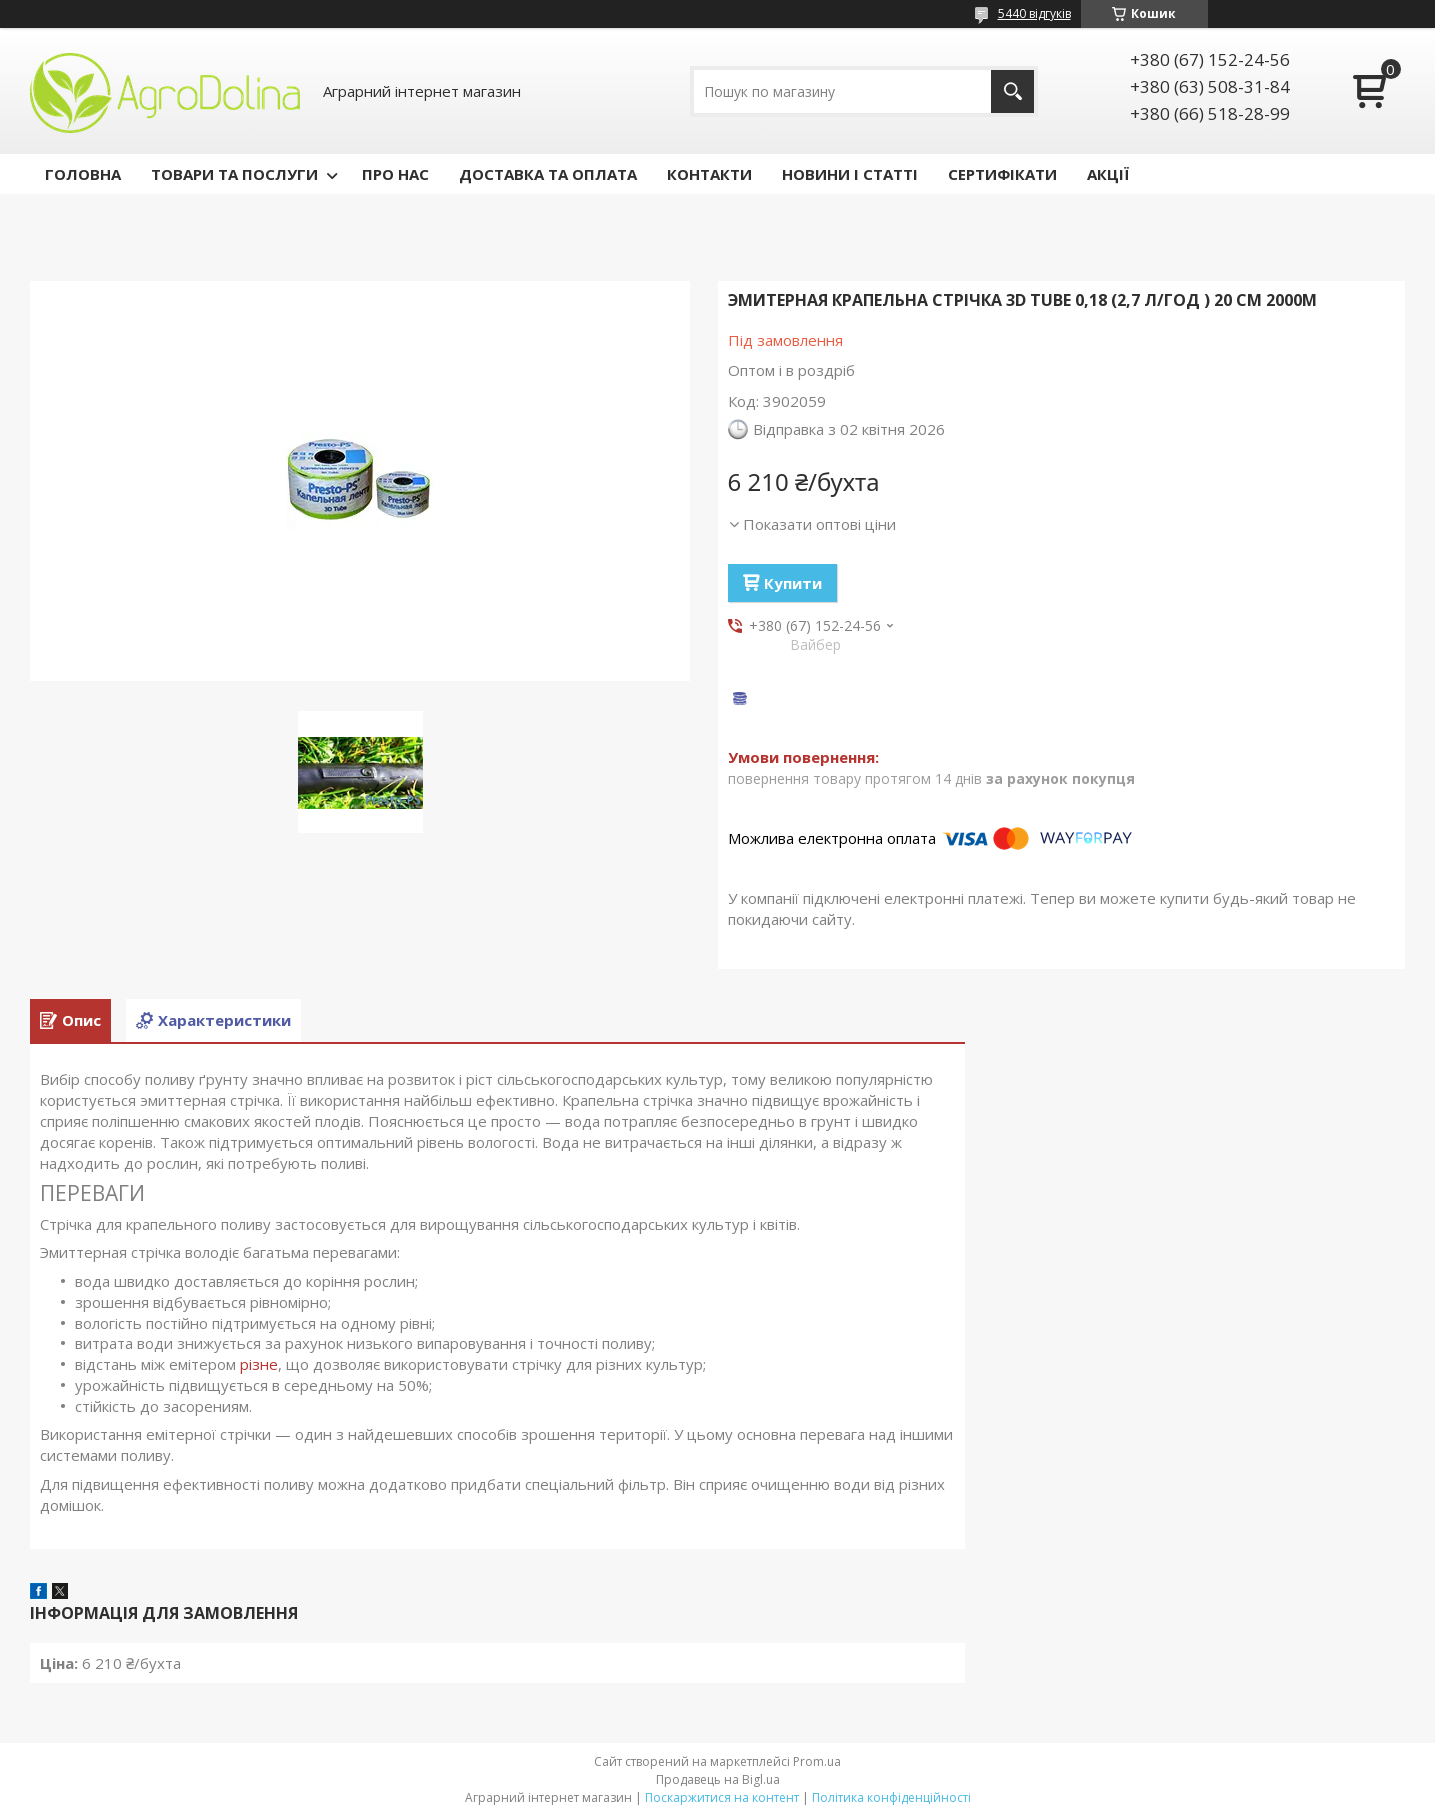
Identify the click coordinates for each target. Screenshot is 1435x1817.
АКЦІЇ (1108, 174)
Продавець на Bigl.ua (718, 1779)
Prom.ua (817, 1761)
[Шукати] (1012, 91)
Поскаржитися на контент (722, 1797)
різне (259, 1364)
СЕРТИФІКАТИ (1002, 174)
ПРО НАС (395, 174)
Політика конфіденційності (891, 1797)
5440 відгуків (1034, 13)
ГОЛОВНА (83, 174)
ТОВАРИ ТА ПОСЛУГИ (234, 174)
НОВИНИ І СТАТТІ (850, 174)
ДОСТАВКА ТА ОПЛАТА (548, 174)
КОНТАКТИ (709, 174)
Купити (793, 583)
